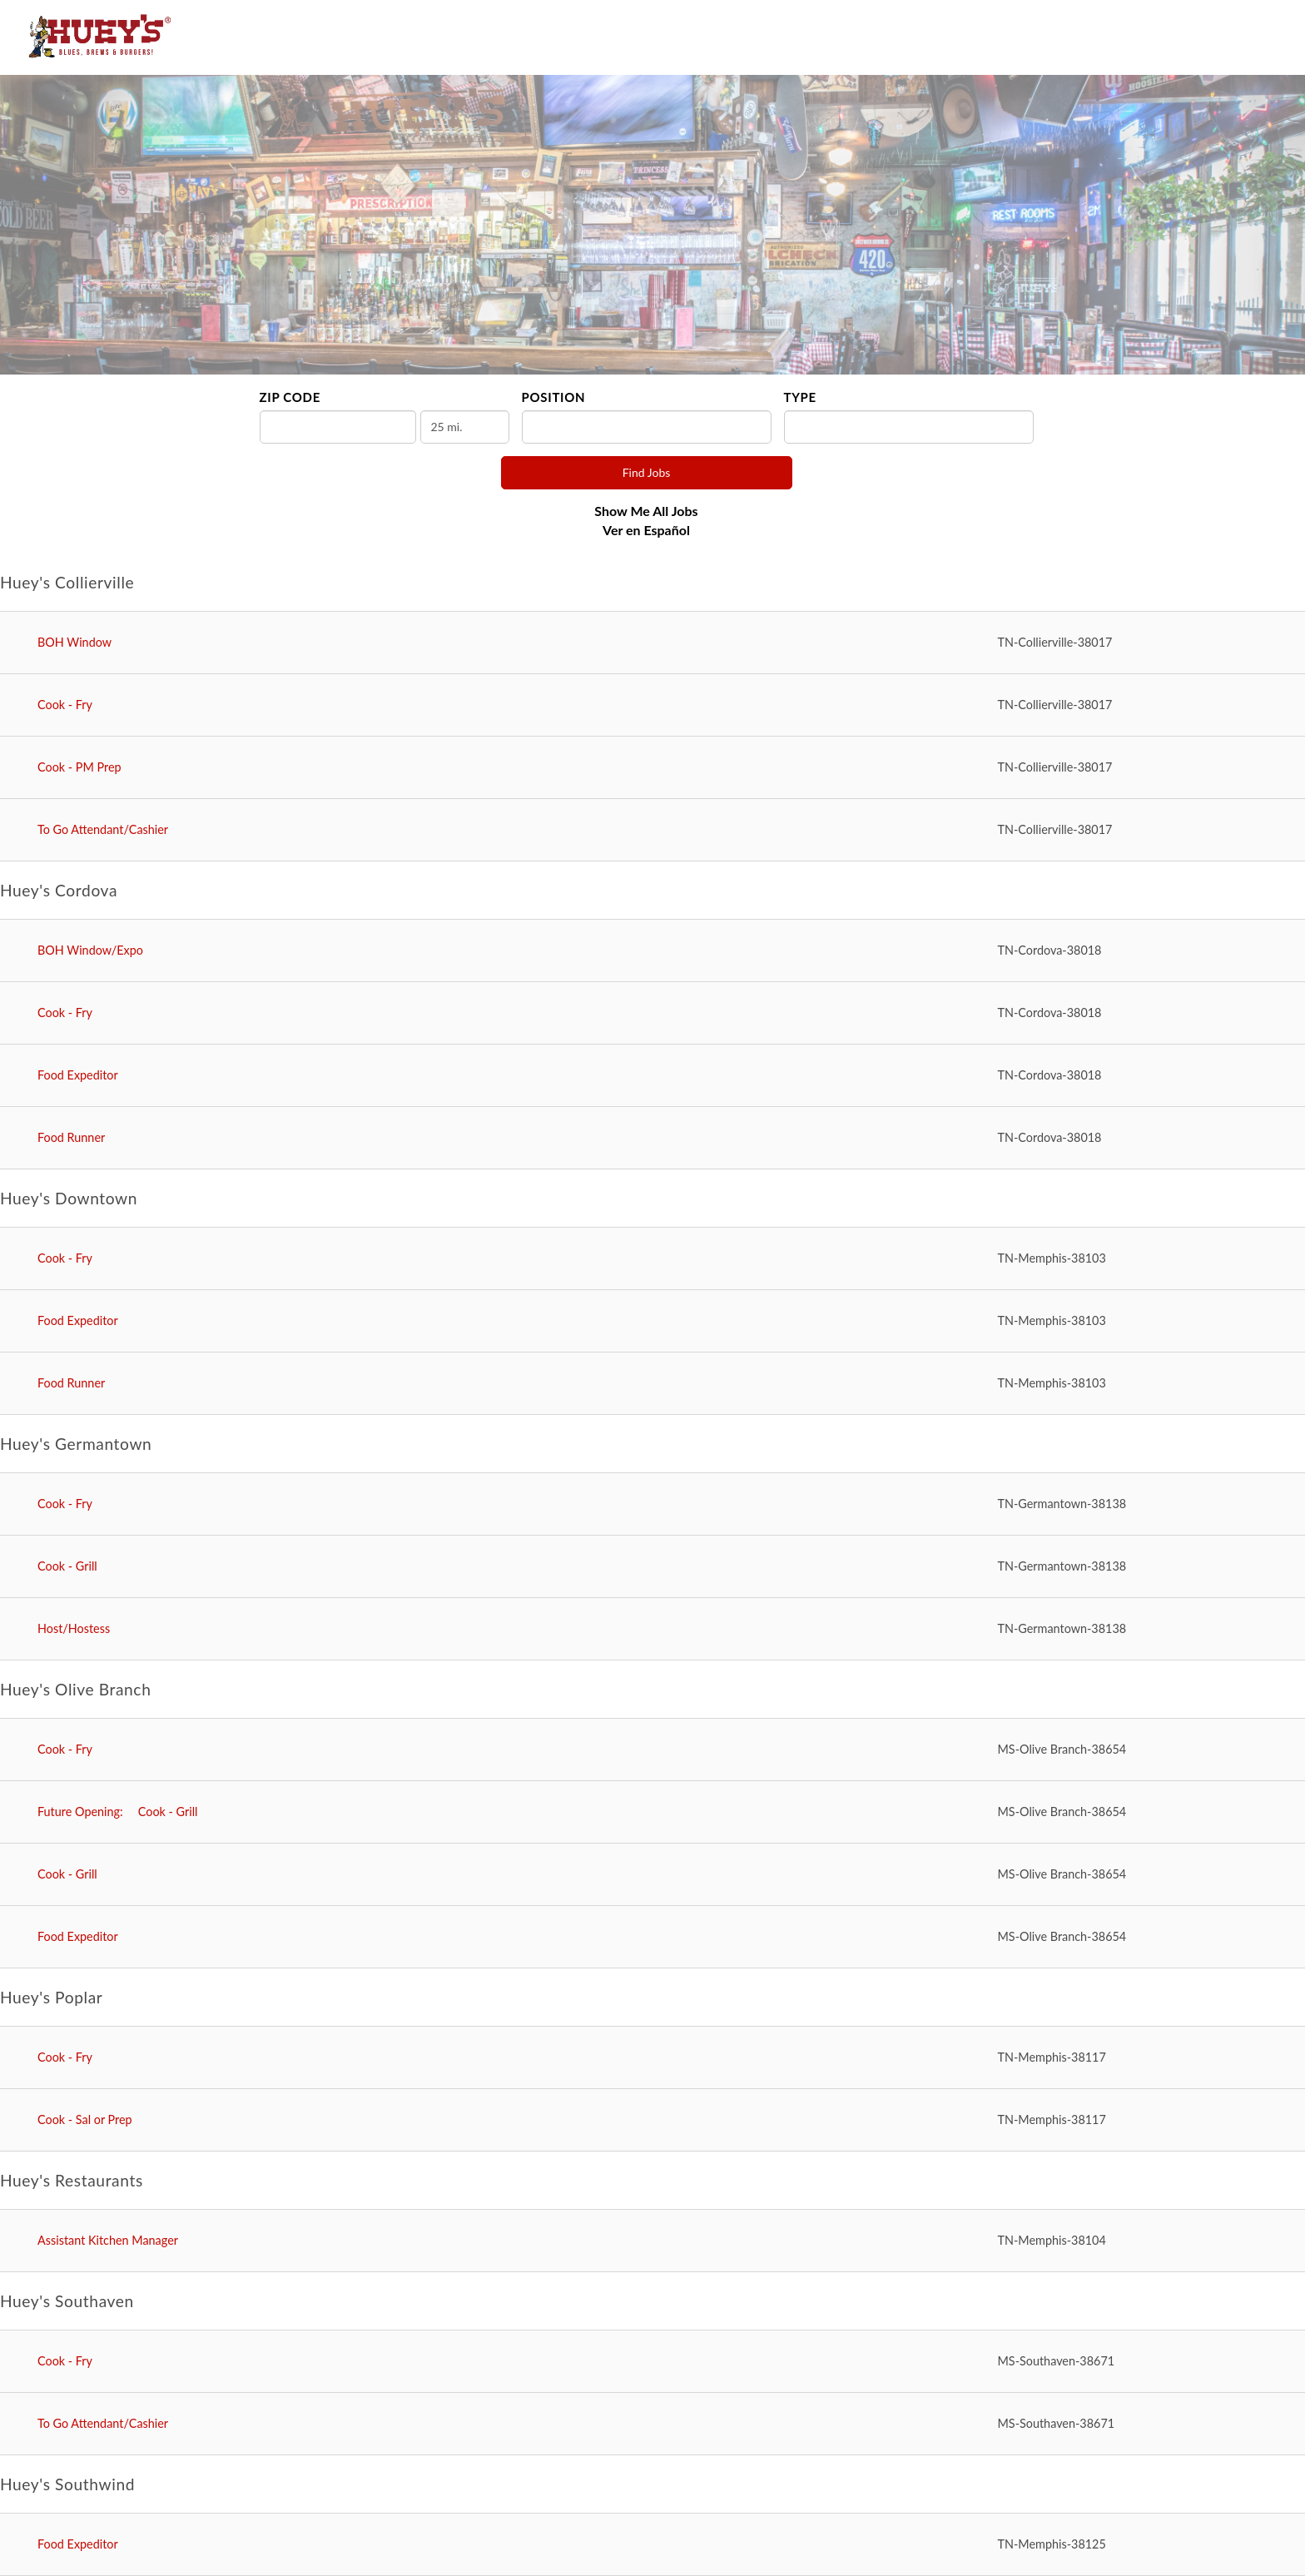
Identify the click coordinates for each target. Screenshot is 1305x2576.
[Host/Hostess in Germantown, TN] (652, 1629)
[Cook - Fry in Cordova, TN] (652, 1013)
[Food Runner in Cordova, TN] (652, 1138)
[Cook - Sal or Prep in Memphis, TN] (652, 2120)
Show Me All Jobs (645, 511)
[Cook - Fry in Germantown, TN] (652, 1504)
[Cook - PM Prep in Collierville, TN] (652, 768)
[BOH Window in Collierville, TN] (652, 643)
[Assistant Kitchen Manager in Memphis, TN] (652, 2241)
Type (800, 397)
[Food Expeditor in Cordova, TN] (652, 1076)
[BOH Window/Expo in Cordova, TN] (652, 951)
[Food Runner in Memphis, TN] (652, 1384)
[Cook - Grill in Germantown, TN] (652, 1567)
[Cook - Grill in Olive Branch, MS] (652, 1812)
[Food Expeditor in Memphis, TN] (652, 1321)
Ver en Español (646, 530)
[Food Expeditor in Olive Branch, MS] (652, 1937)
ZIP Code (290, 397)
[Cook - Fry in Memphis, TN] (652, 1259)
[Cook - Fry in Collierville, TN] (652, 705)
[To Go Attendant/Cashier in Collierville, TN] (652, 830)
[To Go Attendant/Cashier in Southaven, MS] (652, 2424)
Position (554, 397)
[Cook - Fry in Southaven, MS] (652, 2361)
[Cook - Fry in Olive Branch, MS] (652, 1750)
